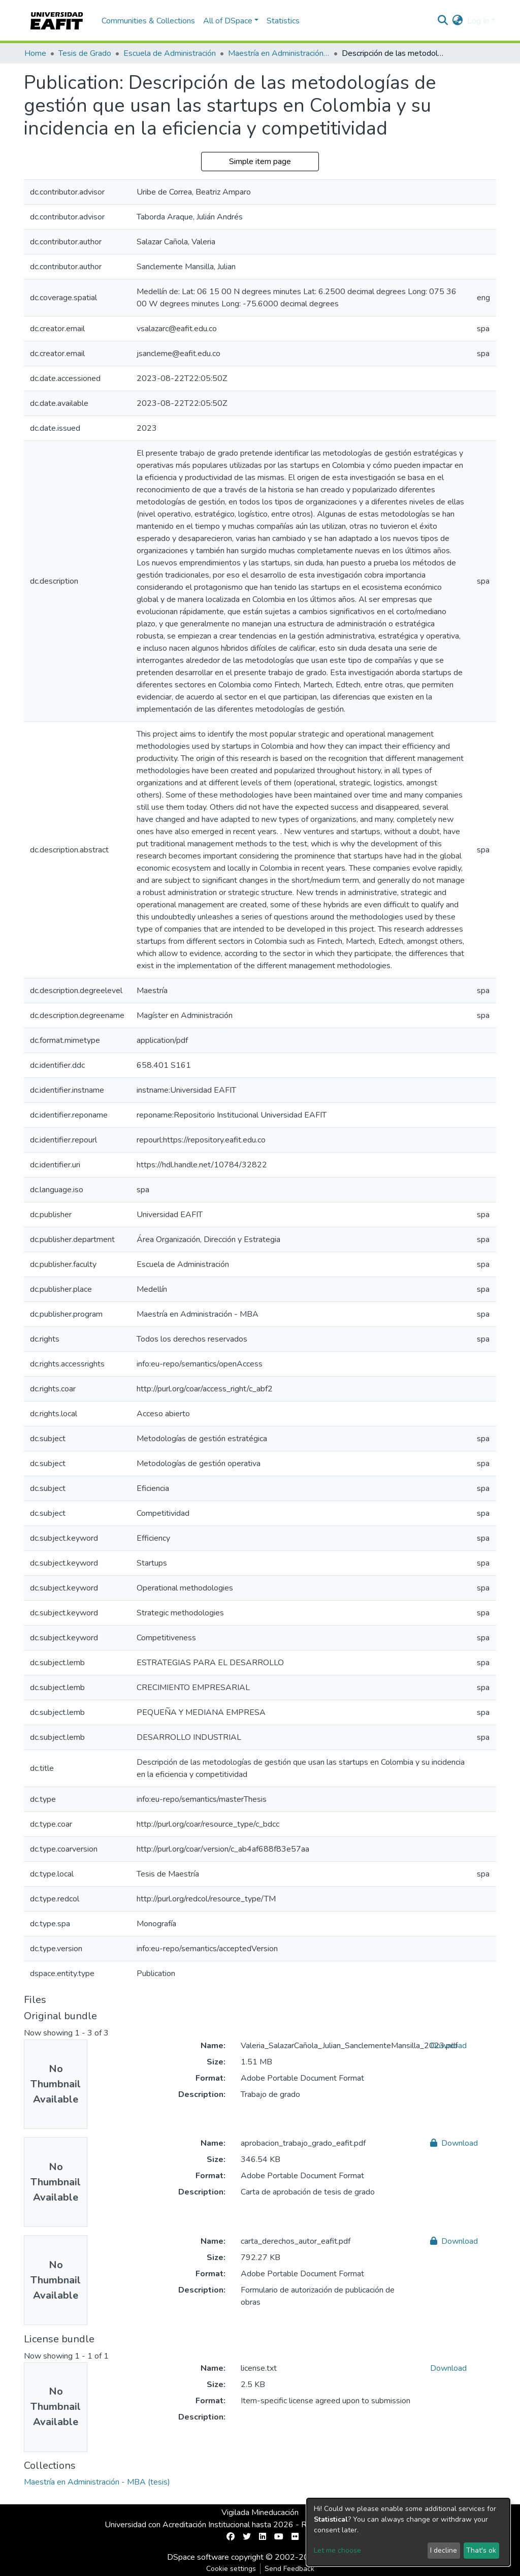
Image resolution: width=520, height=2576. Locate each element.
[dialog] (408, 2532)
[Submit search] (443, 21)
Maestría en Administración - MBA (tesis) (279, 53)
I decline (443, 2550)
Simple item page (260, 161)
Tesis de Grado (84, 53)
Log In (478, 20)
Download (448, 2045)
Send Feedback (289, 2568)
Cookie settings (231, 2568)
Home (35, 53)
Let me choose (337, 2550)
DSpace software (198, 2557)
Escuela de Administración (169, 53)
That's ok (481, 2550)
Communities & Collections (148, 20)
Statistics (283, 20)
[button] (457, 21)
